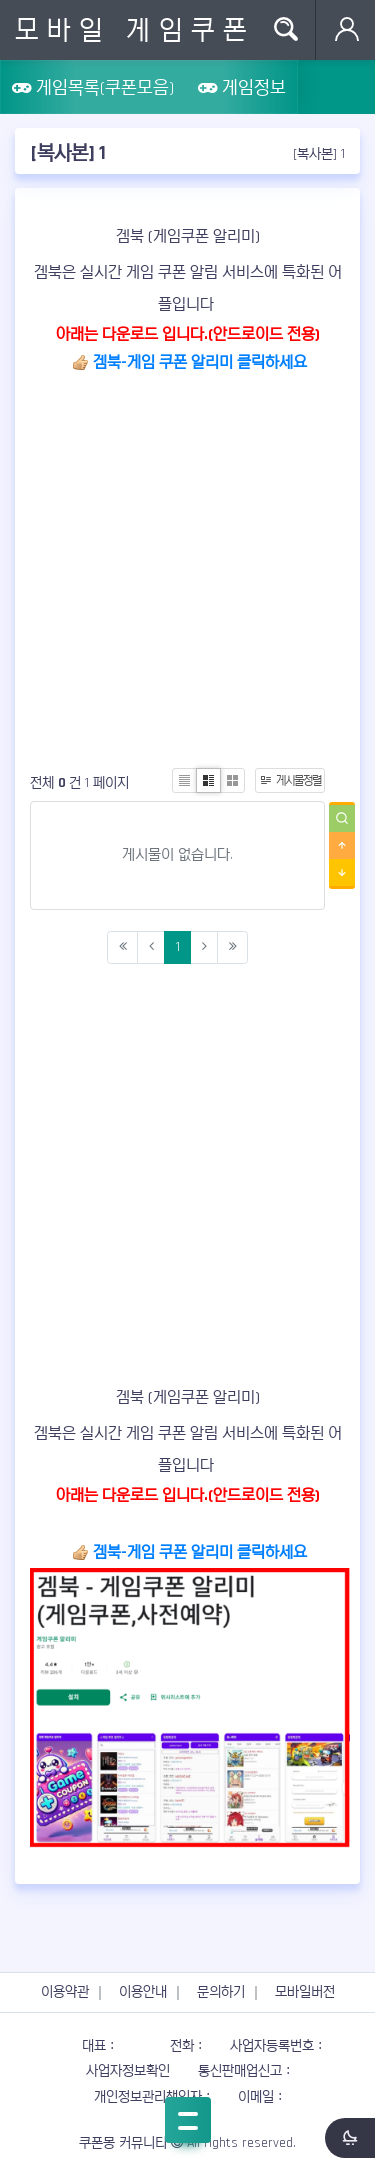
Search (285, 30)
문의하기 (221, 1992)
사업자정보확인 (128, 2071)
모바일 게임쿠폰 (135, 30)
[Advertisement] (187, 565)
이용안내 (143, 1992)
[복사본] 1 (319, 154)
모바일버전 (305, 1992)
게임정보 (242, 87)
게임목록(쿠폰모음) (93, 87)
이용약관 (65, 1992)
